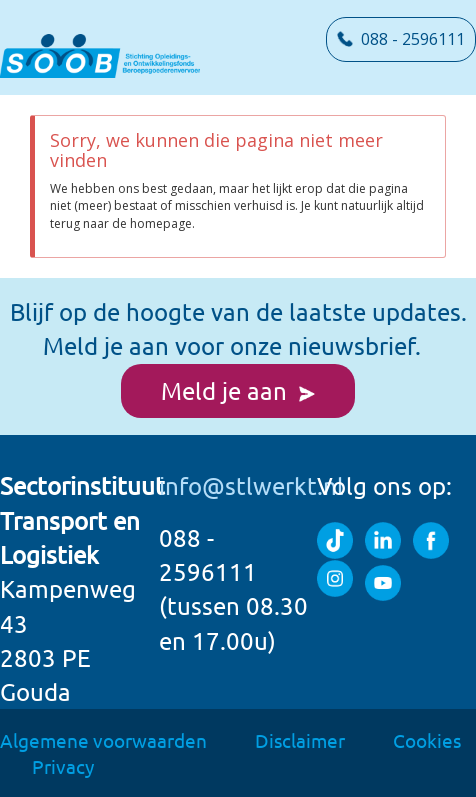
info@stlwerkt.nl (251, 485)
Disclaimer (300, 740)
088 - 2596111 (401, 39)
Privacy (63, 766)
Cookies (427, 740)
